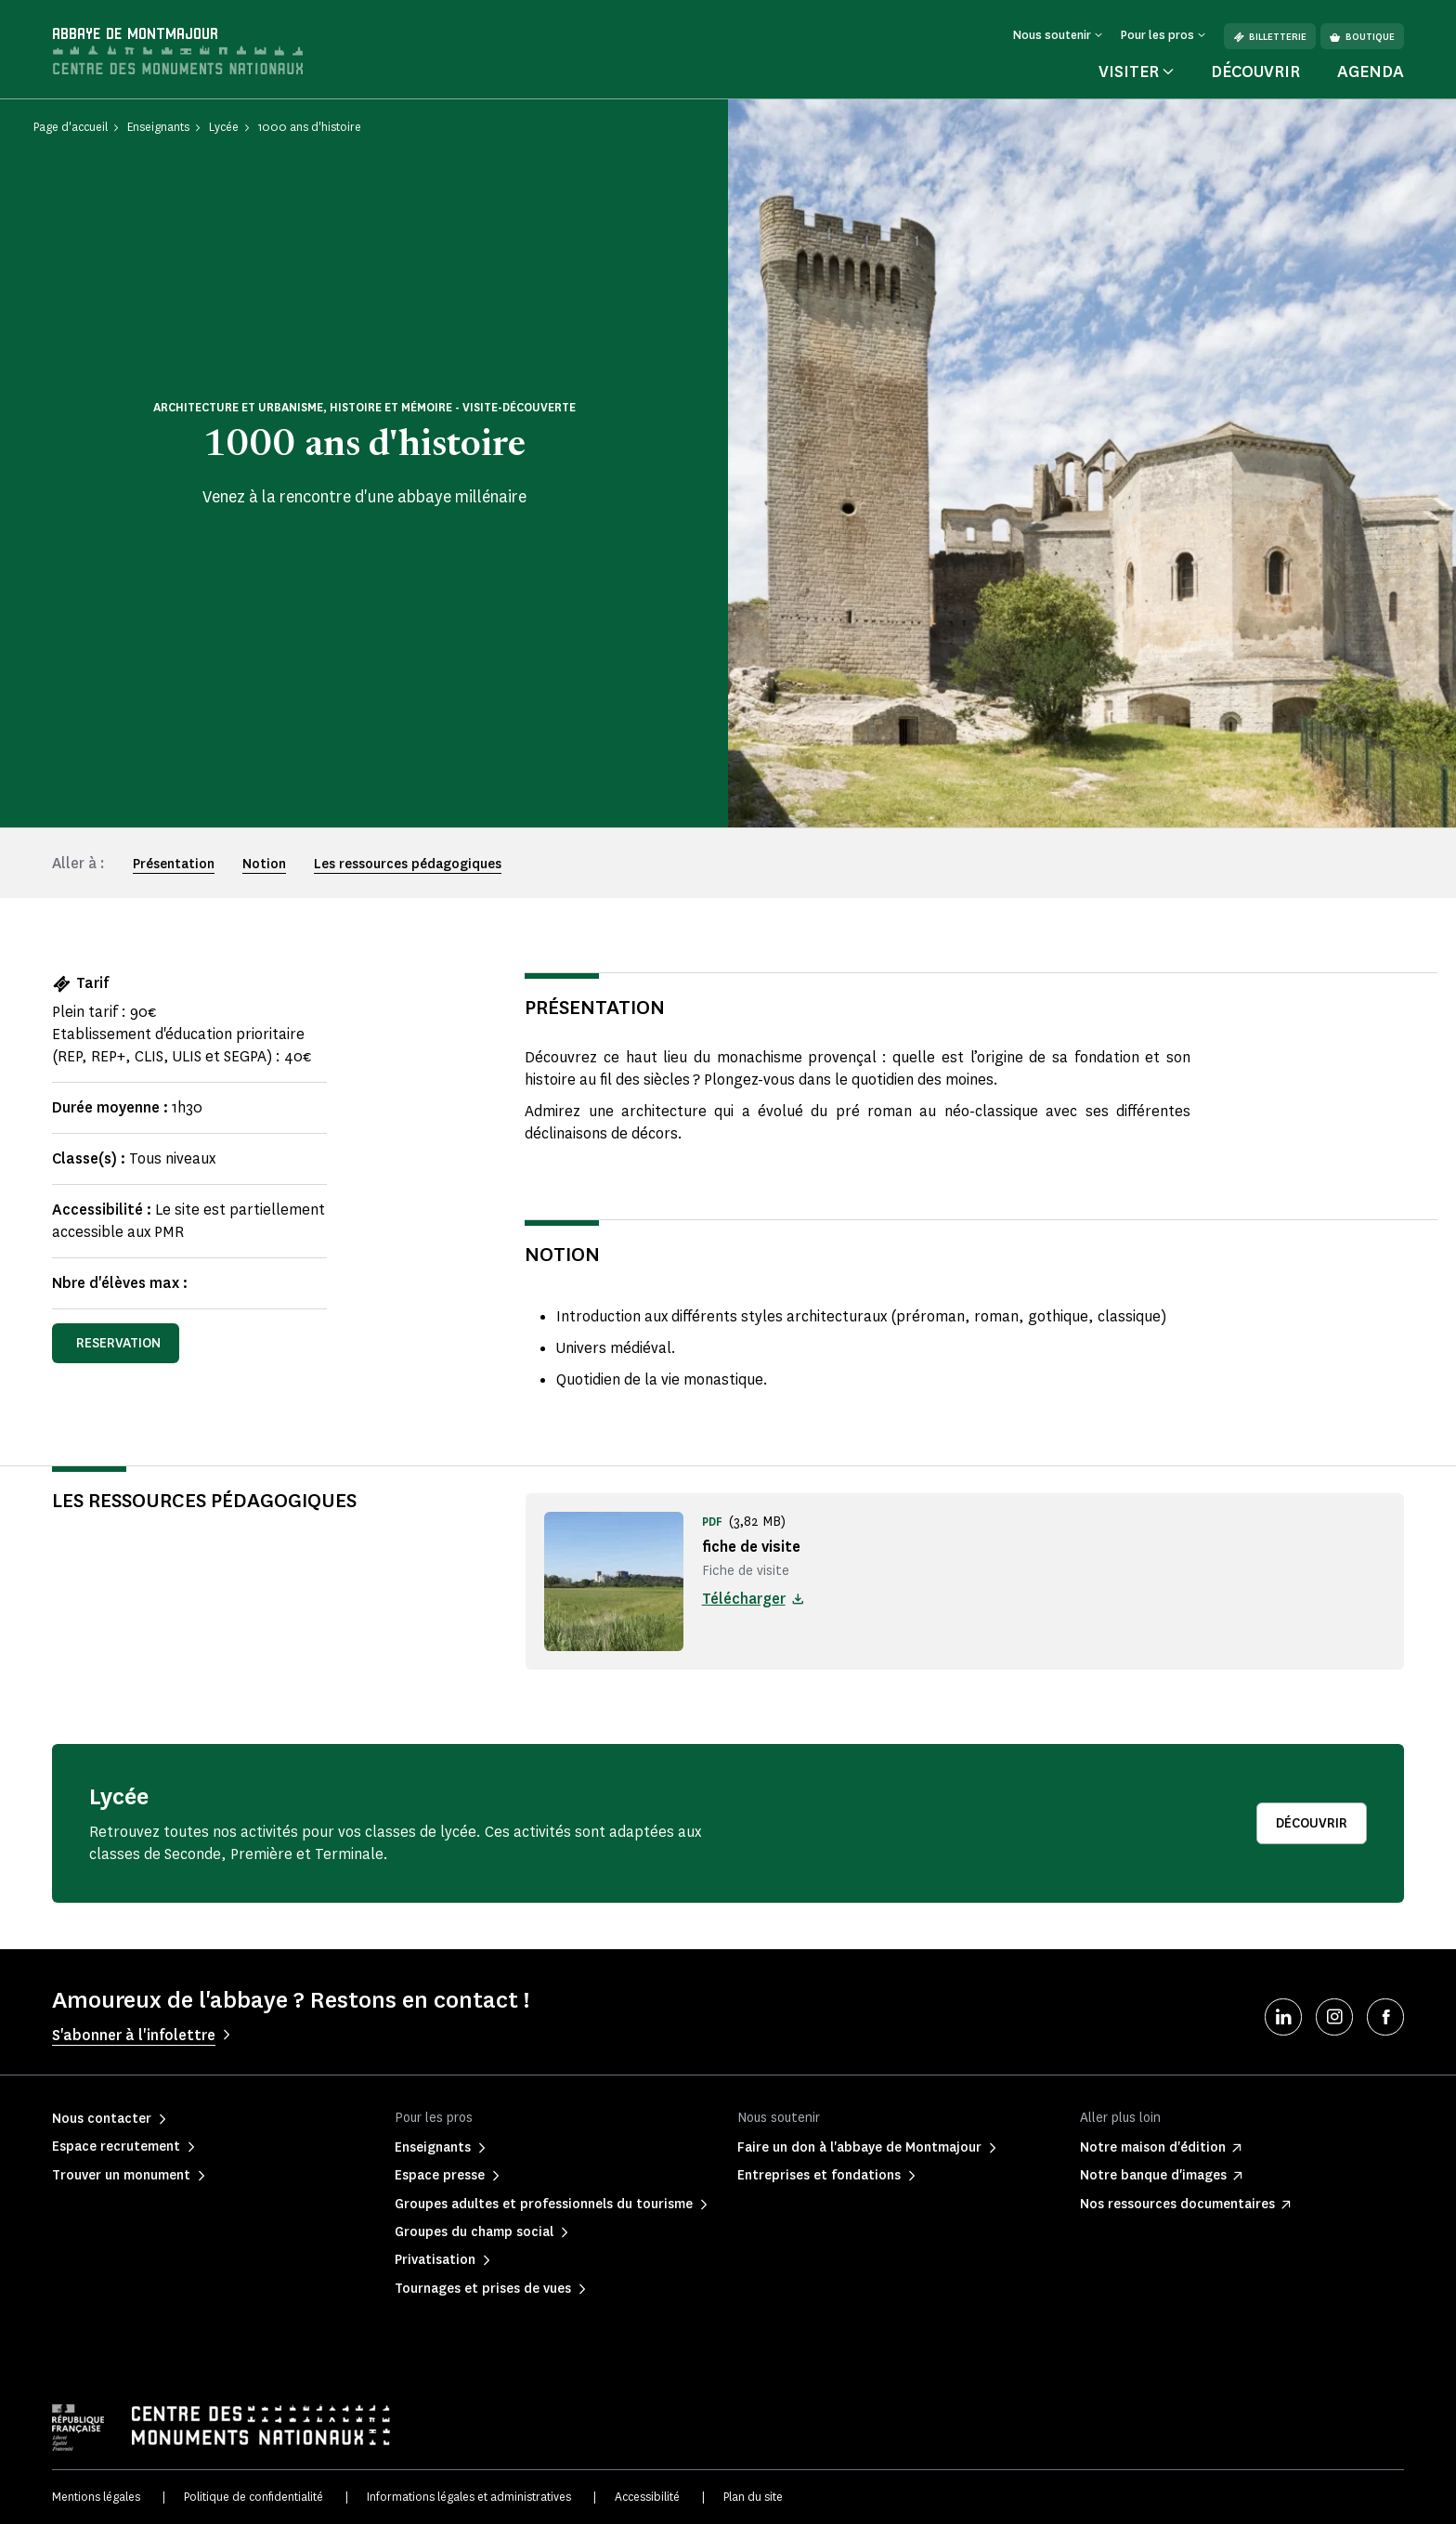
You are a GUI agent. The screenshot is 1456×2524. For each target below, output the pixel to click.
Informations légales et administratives (469, 2496)
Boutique (1362, 37)
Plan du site (753, 2496)
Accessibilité (647, 2496)
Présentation (173, 864)
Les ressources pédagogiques (407, 864)
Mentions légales (96, 2496)
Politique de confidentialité (253, 2496)
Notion (264, 864)
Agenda (1370, 71)
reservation (118, 1343)
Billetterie (1269, 37)
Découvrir (1255, 71)
